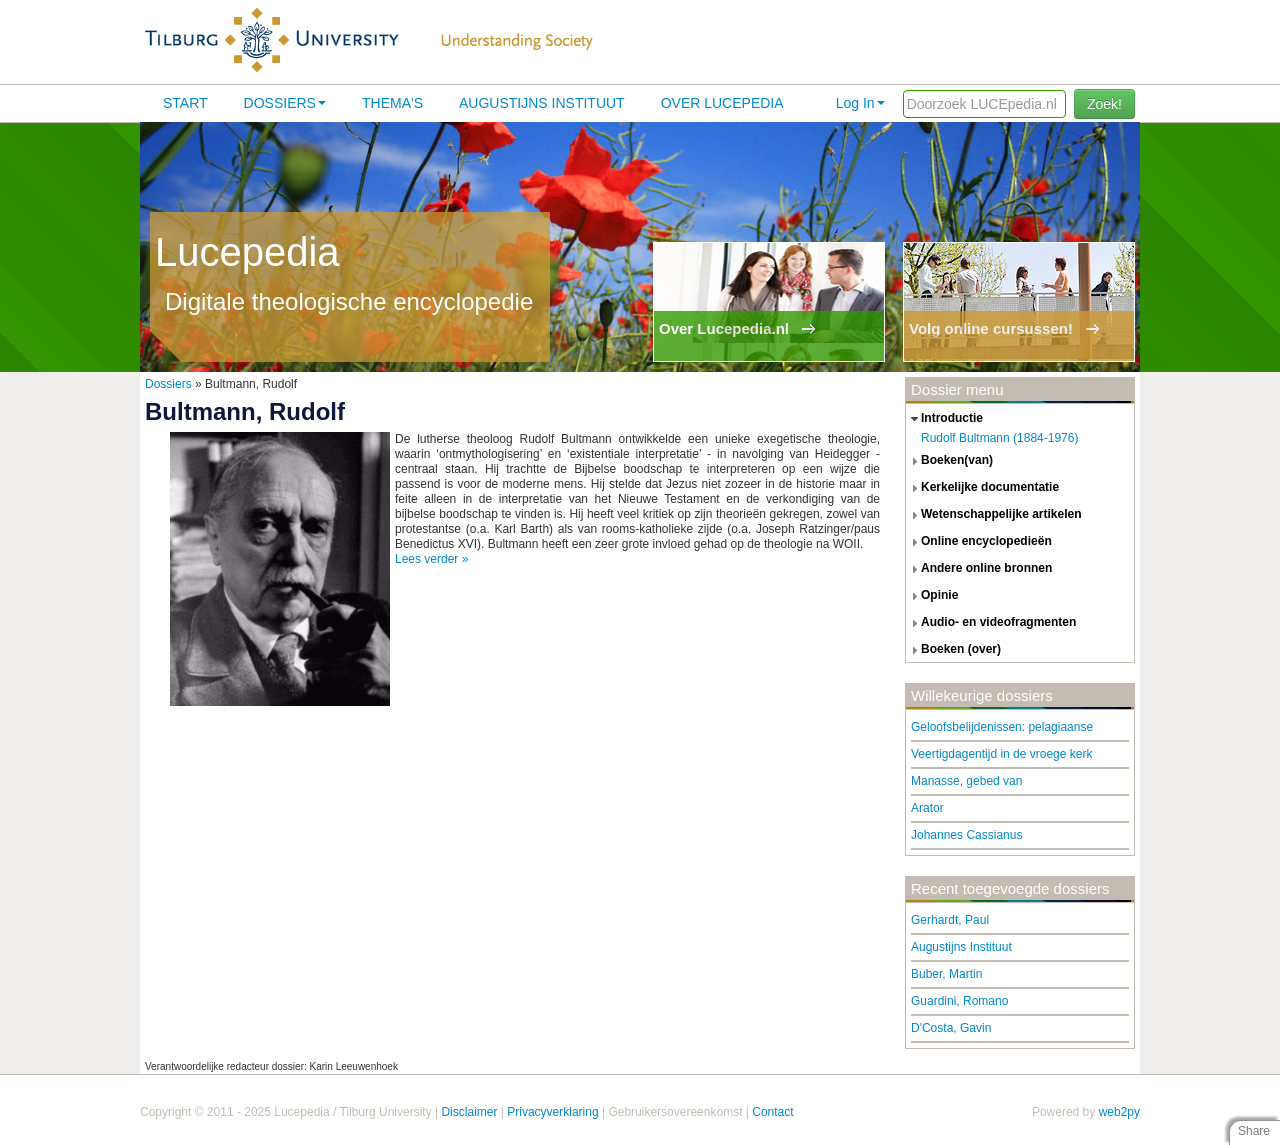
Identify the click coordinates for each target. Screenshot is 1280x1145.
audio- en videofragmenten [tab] (991, 623)
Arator (927, 808)
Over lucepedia (722, 103)
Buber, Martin (946, 974)
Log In (860, 103)
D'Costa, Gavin (951, 1028)
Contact (772, 1112)
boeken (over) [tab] (953, 650)
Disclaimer (469, 1112)
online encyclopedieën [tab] (979, 542)
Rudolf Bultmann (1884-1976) (999, 438)
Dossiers (285, 103)
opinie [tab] (932, 596)
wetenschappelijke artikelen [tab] (994, 515)
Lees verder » (431, 559)
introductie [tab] (944, 419)
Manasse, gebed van (966, 781)
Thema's (392, 103)
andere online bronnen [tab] (979, 569)
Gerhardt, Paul (950, 920)
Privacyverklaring (552, 1112)
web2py (1119, 1112)
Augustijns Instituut (542, 103)
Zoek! (1104, 104)
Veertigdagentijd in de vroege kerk (1001, 754)
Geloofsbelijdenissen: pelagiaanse (1002, 727)
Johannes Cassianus (966, 835)
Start (185, 103)
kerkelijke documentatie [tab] (982, 488)
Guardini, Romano (959, 1001)
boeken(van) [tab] (949, 461)
